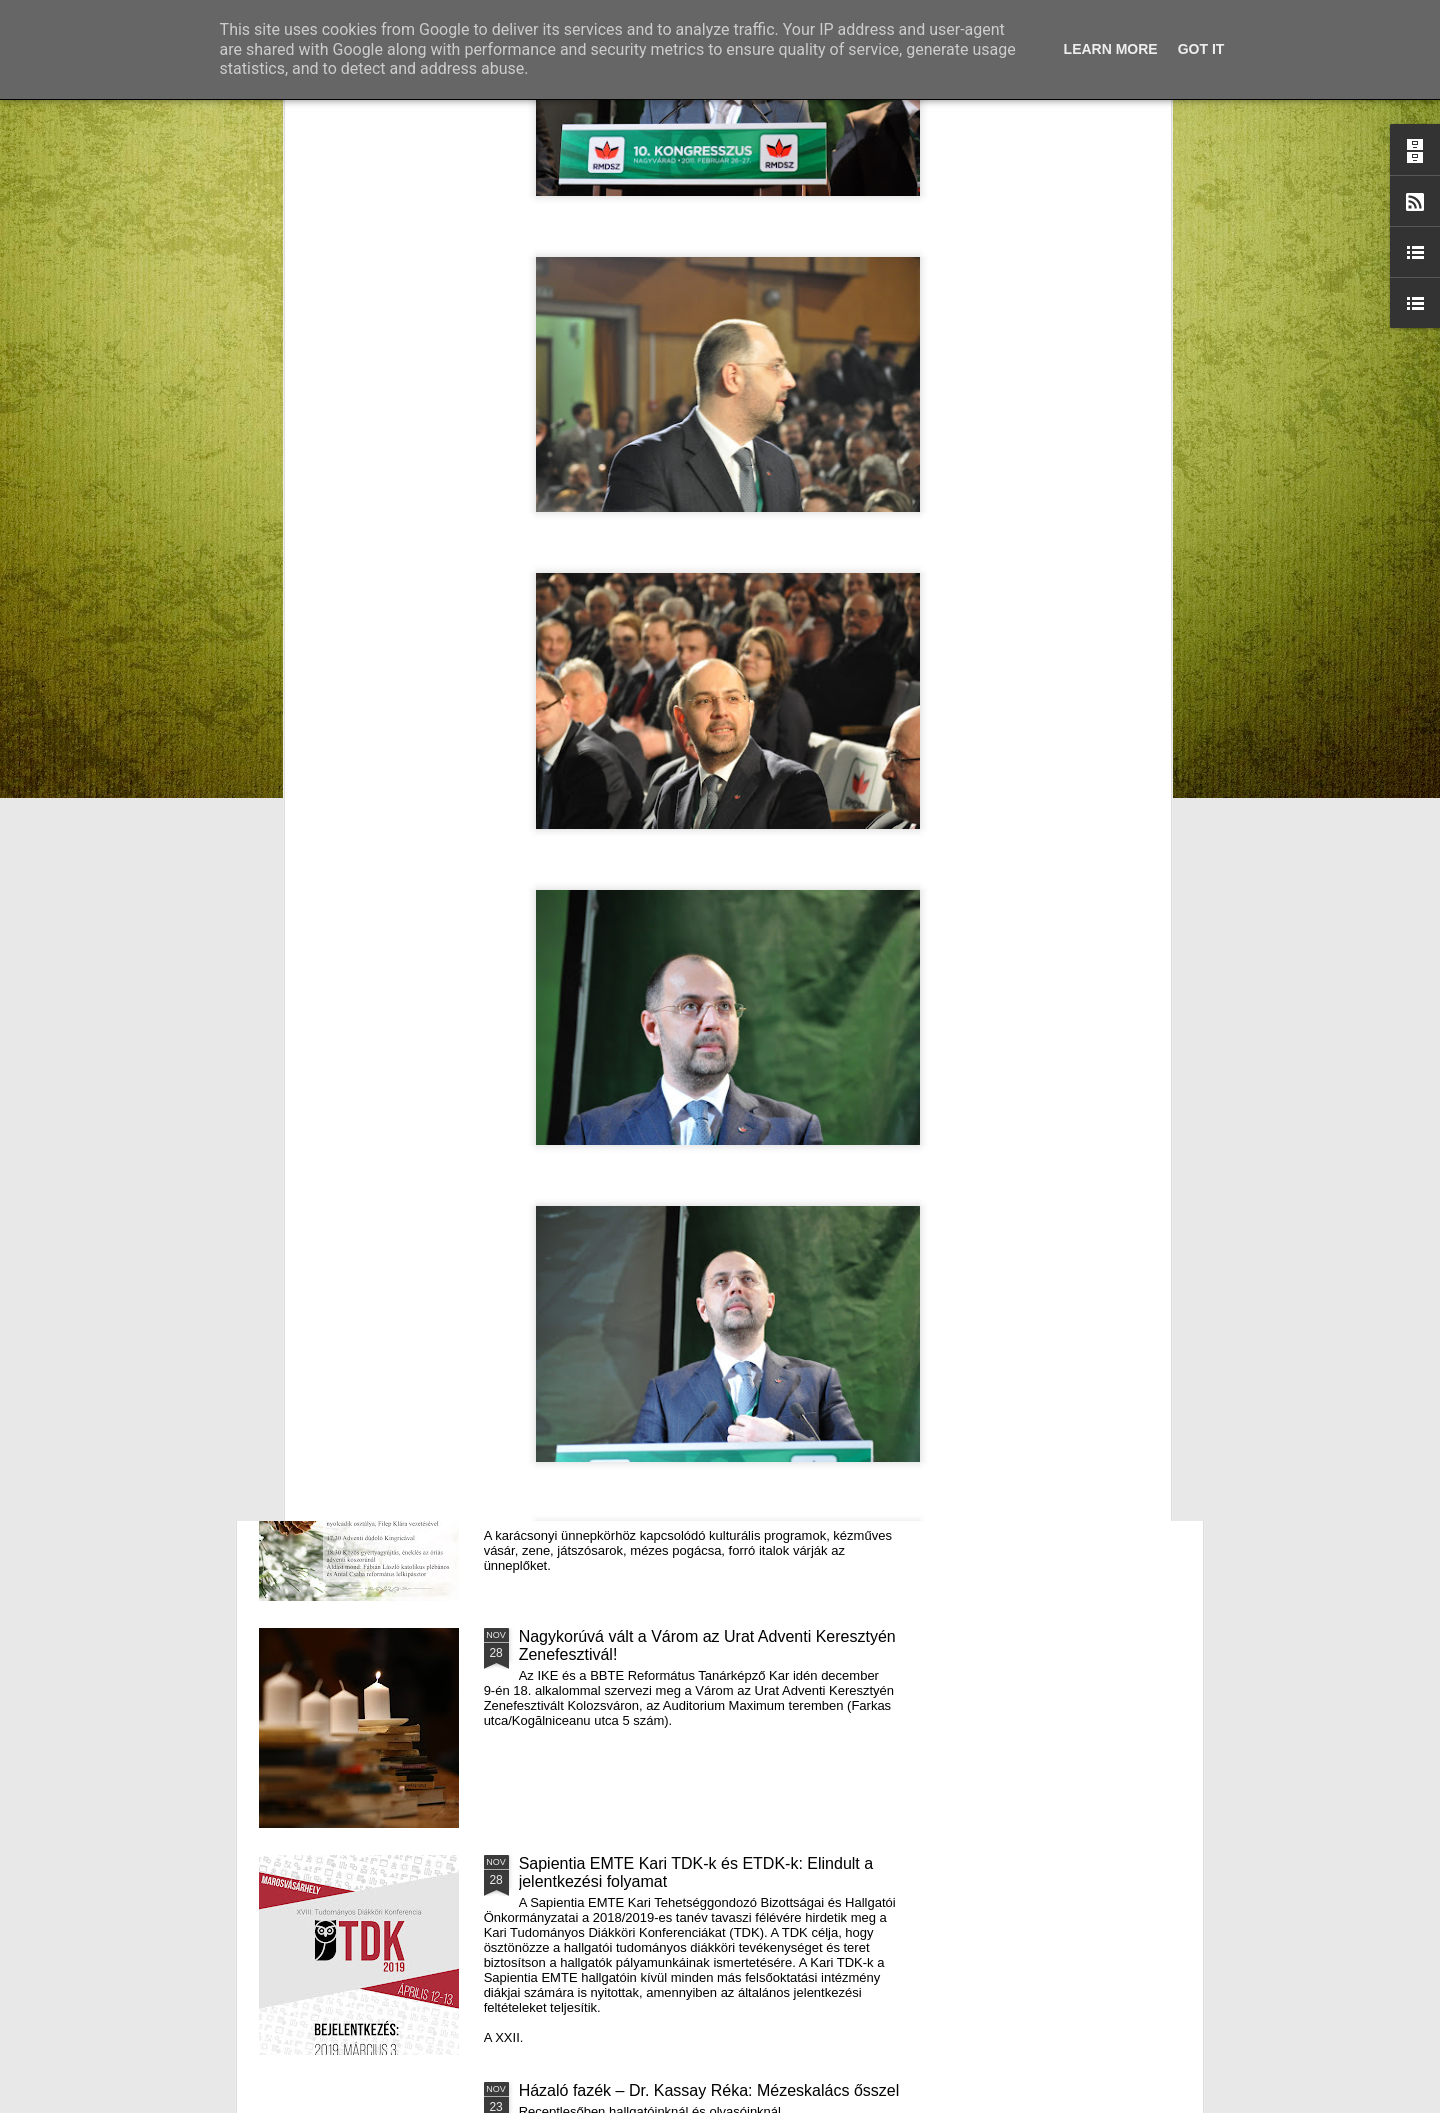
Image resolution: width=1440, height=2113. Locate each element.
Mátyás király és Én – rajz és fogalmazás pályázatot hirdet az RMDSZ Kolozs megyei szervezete (370, 822)
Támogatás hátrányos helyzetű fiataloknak (669, 955)
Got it (1201, 49)
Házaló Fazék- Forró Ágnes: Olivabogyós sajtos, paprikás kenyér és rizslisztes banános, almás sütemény (613, 822)
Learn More (1111, 49)
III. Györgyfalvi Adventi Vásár (621, 1409)
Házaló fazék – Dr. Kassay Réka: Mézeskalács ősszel (709, 2090)
